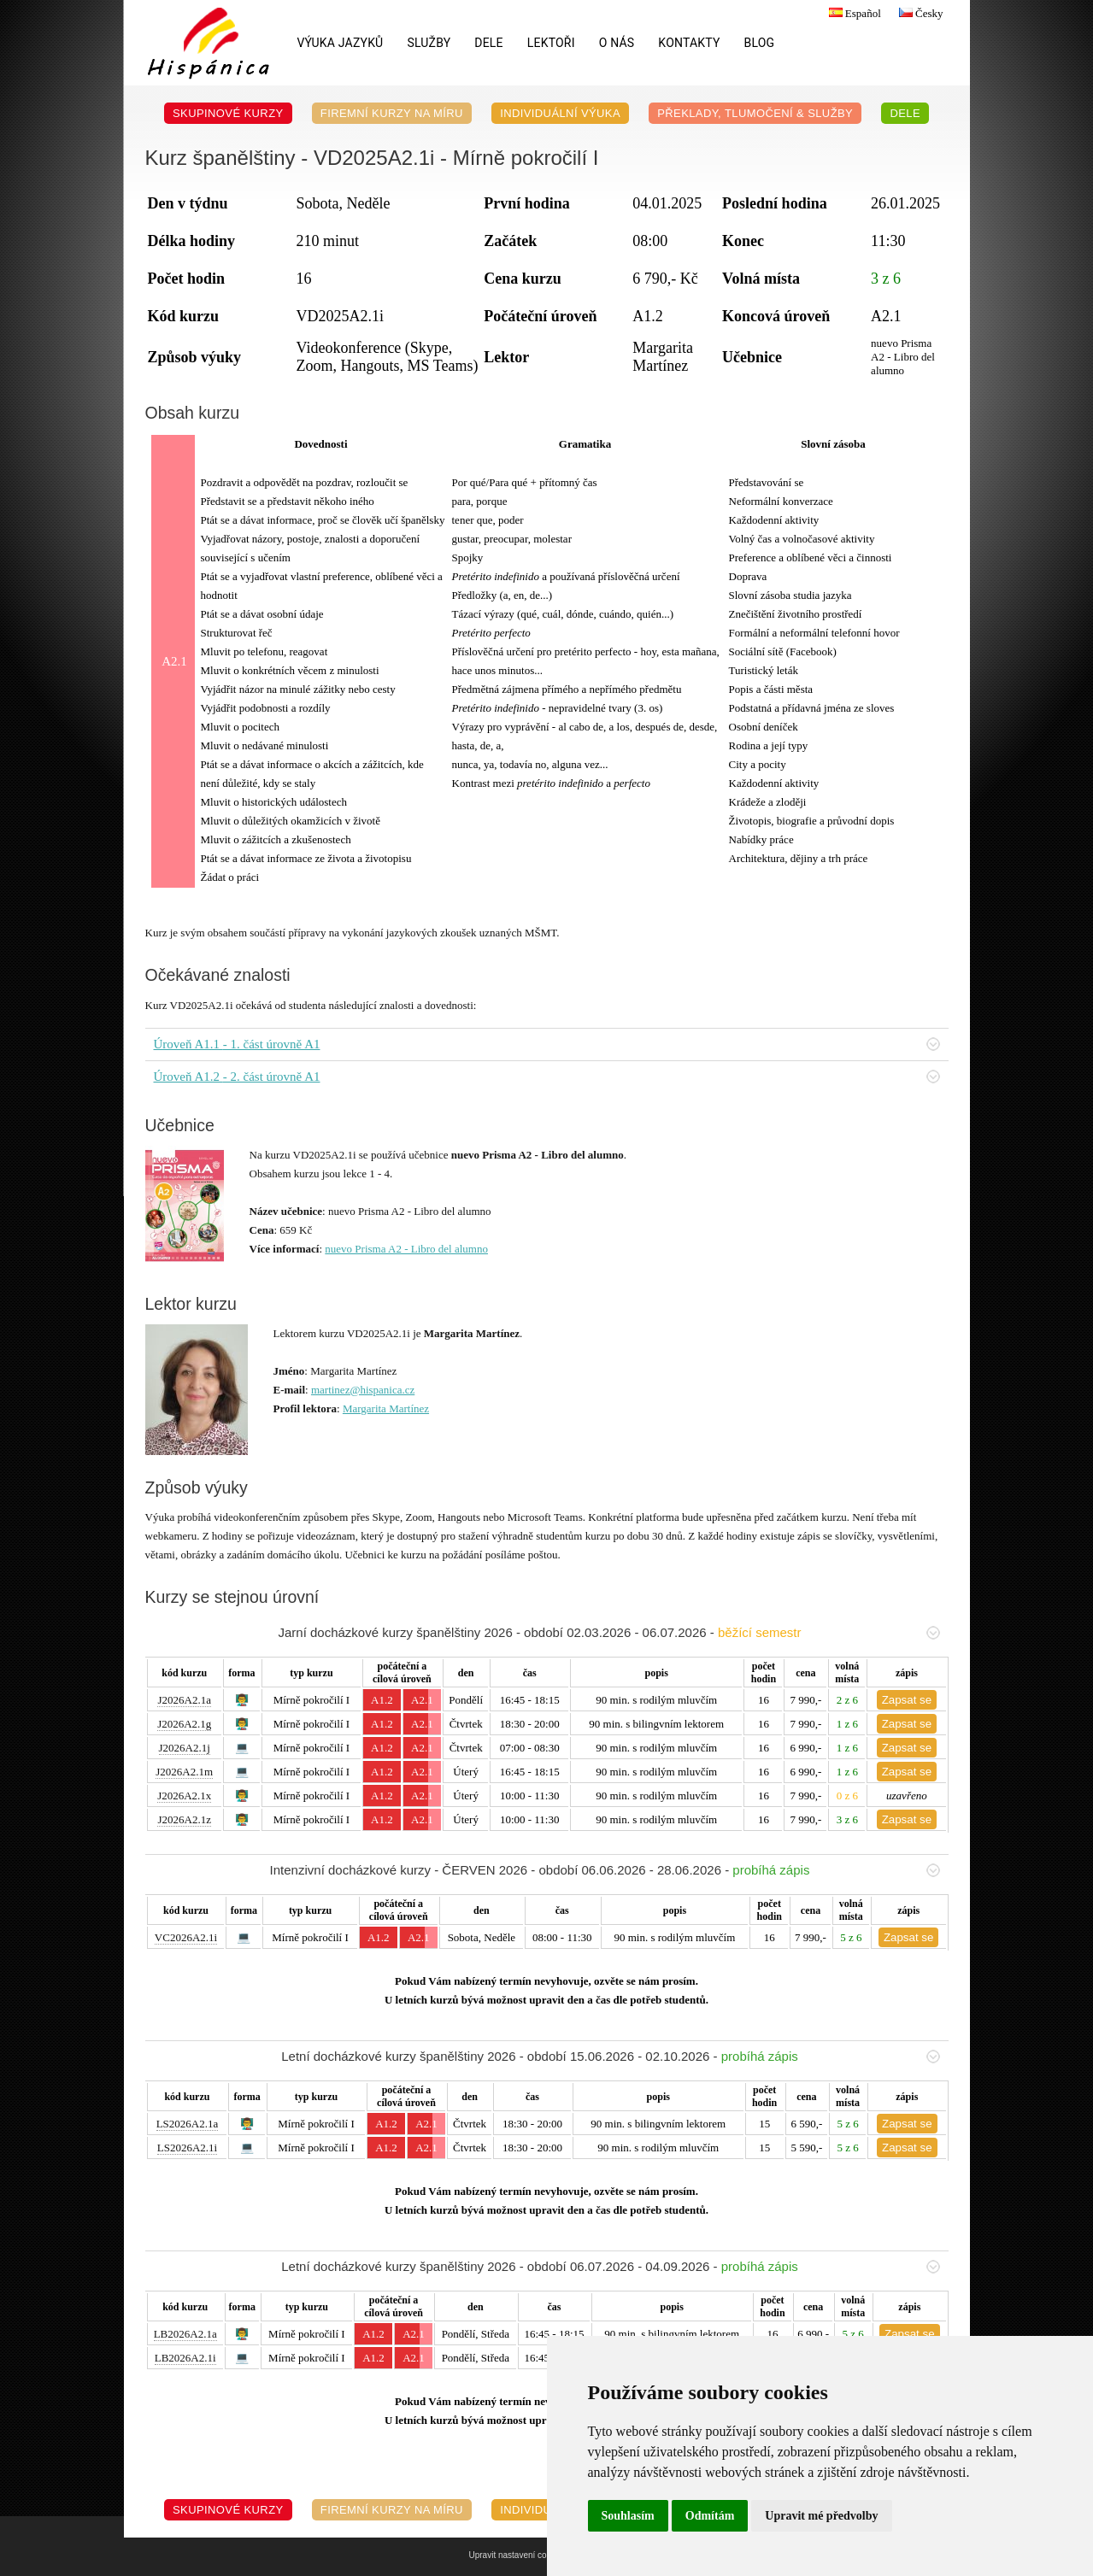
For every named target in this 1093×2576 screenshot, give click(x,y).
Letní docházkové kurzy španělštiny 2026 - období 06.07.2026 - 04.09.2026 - (610, 2266)
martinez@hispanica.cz (362, 1389)
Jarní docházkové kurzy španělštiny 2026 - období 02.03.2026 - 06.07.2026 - (608, 1632)
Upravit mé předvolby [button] (821, 2515)
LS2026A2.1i (187, 2147)
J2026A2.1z (183, 1819)
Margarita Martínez (386, 1408)
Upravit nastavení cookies (518, 2555)
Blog (759, 43)
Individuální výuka (560, 113)
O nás (617, 43)
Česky (919, 13)
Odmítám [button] (710, 2515)
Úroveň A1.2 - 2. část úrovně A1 (547, 1076)
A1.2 (382, 1699)
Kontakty (689, 43)
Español (853, 13)
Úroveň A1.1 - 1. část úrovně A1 (547, 1044)
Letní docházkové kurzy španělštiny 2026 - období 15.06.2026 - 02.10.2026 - (610, 2056)
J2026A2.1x (184, 1795)
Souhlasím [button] (628, 2515)
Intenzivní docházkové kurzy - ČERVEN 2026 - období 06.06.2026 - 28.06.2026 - (605, 1870)
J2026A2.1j (184, 1747)
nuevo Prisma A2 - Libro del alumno (406, 1248)
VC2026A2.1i (186, 1937)
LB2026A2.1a (185, 2333)
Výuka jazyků (340, 43)
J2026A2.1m (184, 1771)
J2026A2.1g (184, 1723)
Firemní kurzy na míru (391, 113)
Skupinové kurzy (228, 113)
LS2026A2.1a (187, 2123)
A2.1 (422, 1699)
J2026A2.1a (183, 1699)
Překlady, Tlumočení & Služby (755, 113)
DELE (488, 43)
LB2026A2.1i (185, 2357)
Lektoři (551, 43)
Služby (428, 43)
